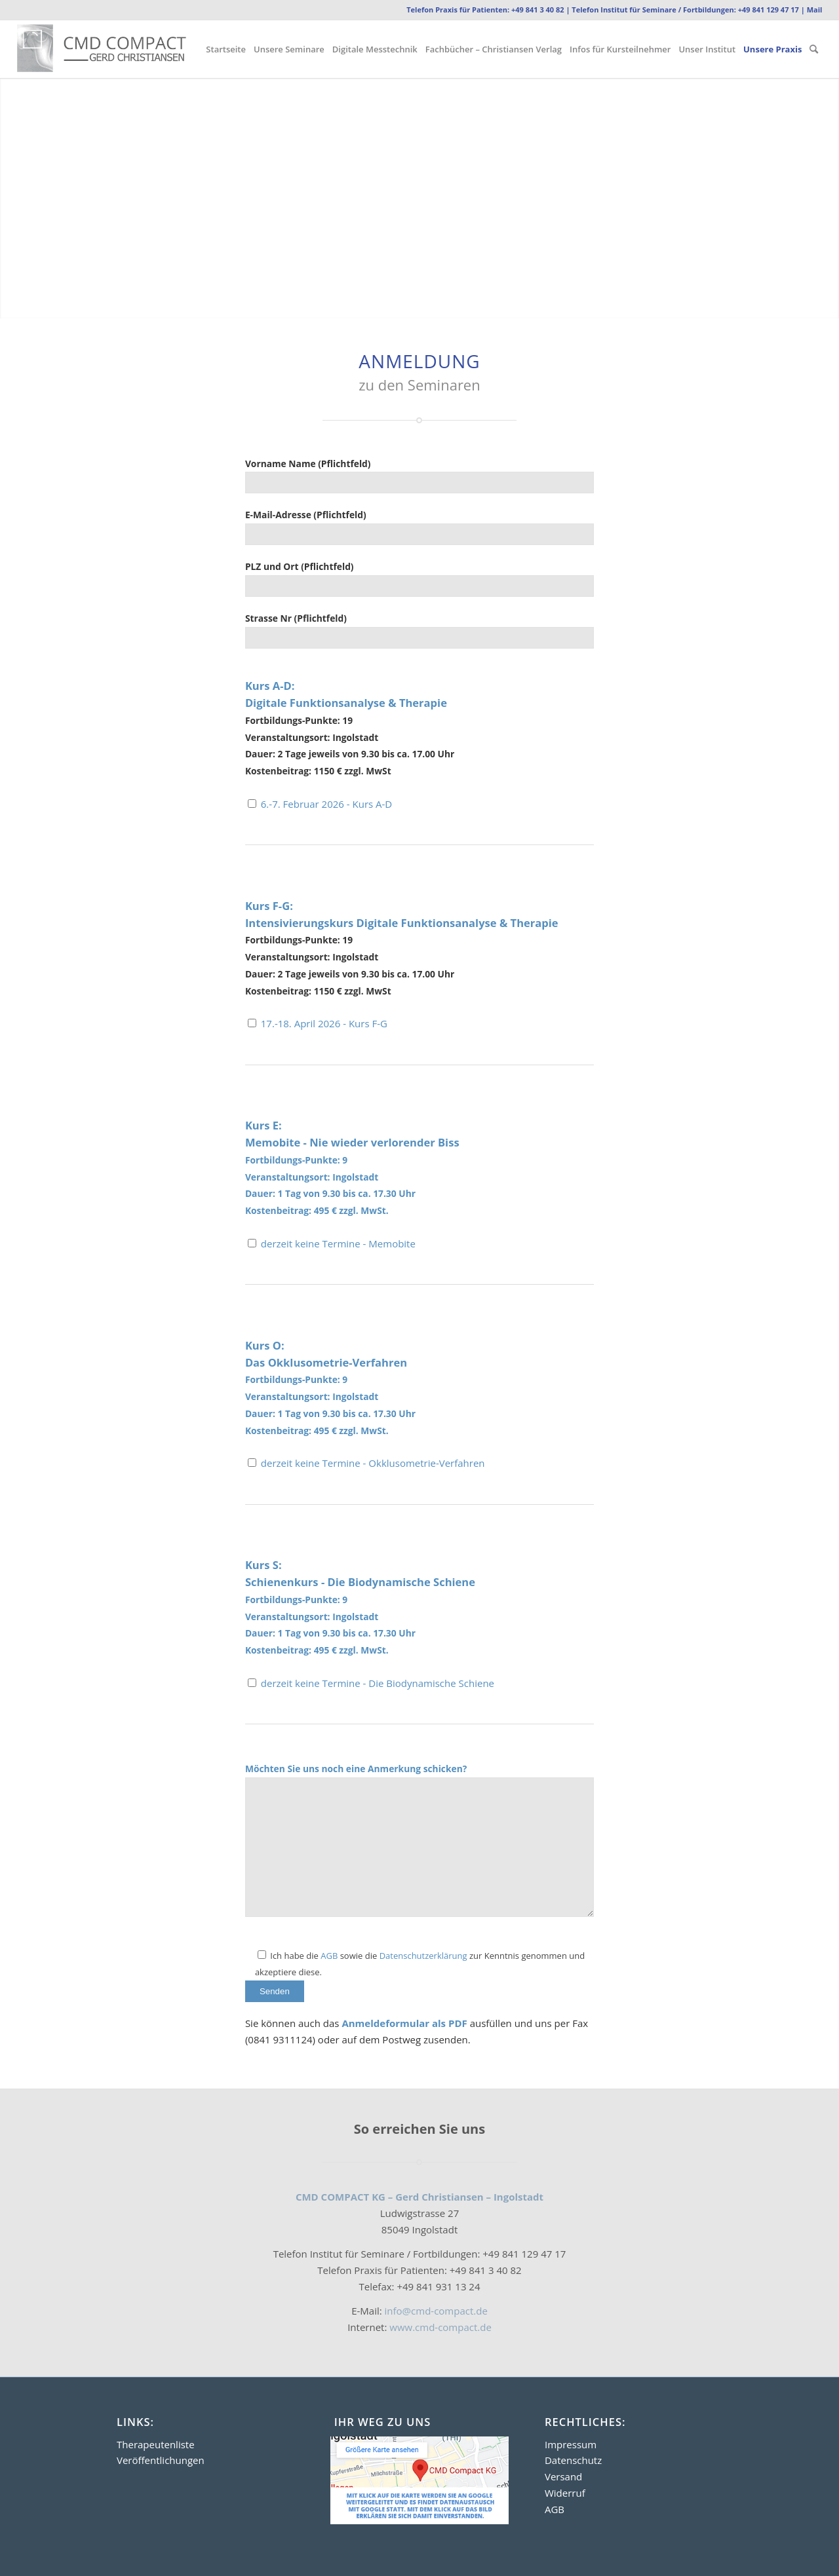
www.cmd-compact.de (439, 2327)
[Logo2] (119, 49)
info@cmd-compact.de (436, 2310)
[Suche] (814, 49)
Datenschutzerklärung (423, 1955)
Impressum (570, 2444)
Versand (563, 2476)
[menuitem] (226, 49)
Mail (815, 9)
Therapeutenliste (156, 2444)
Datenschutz (573, 2460)
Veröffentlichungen (161, 2460)
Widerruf (565, 2492)
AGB (329, 1955)
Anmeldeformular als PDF (405, 2023)
